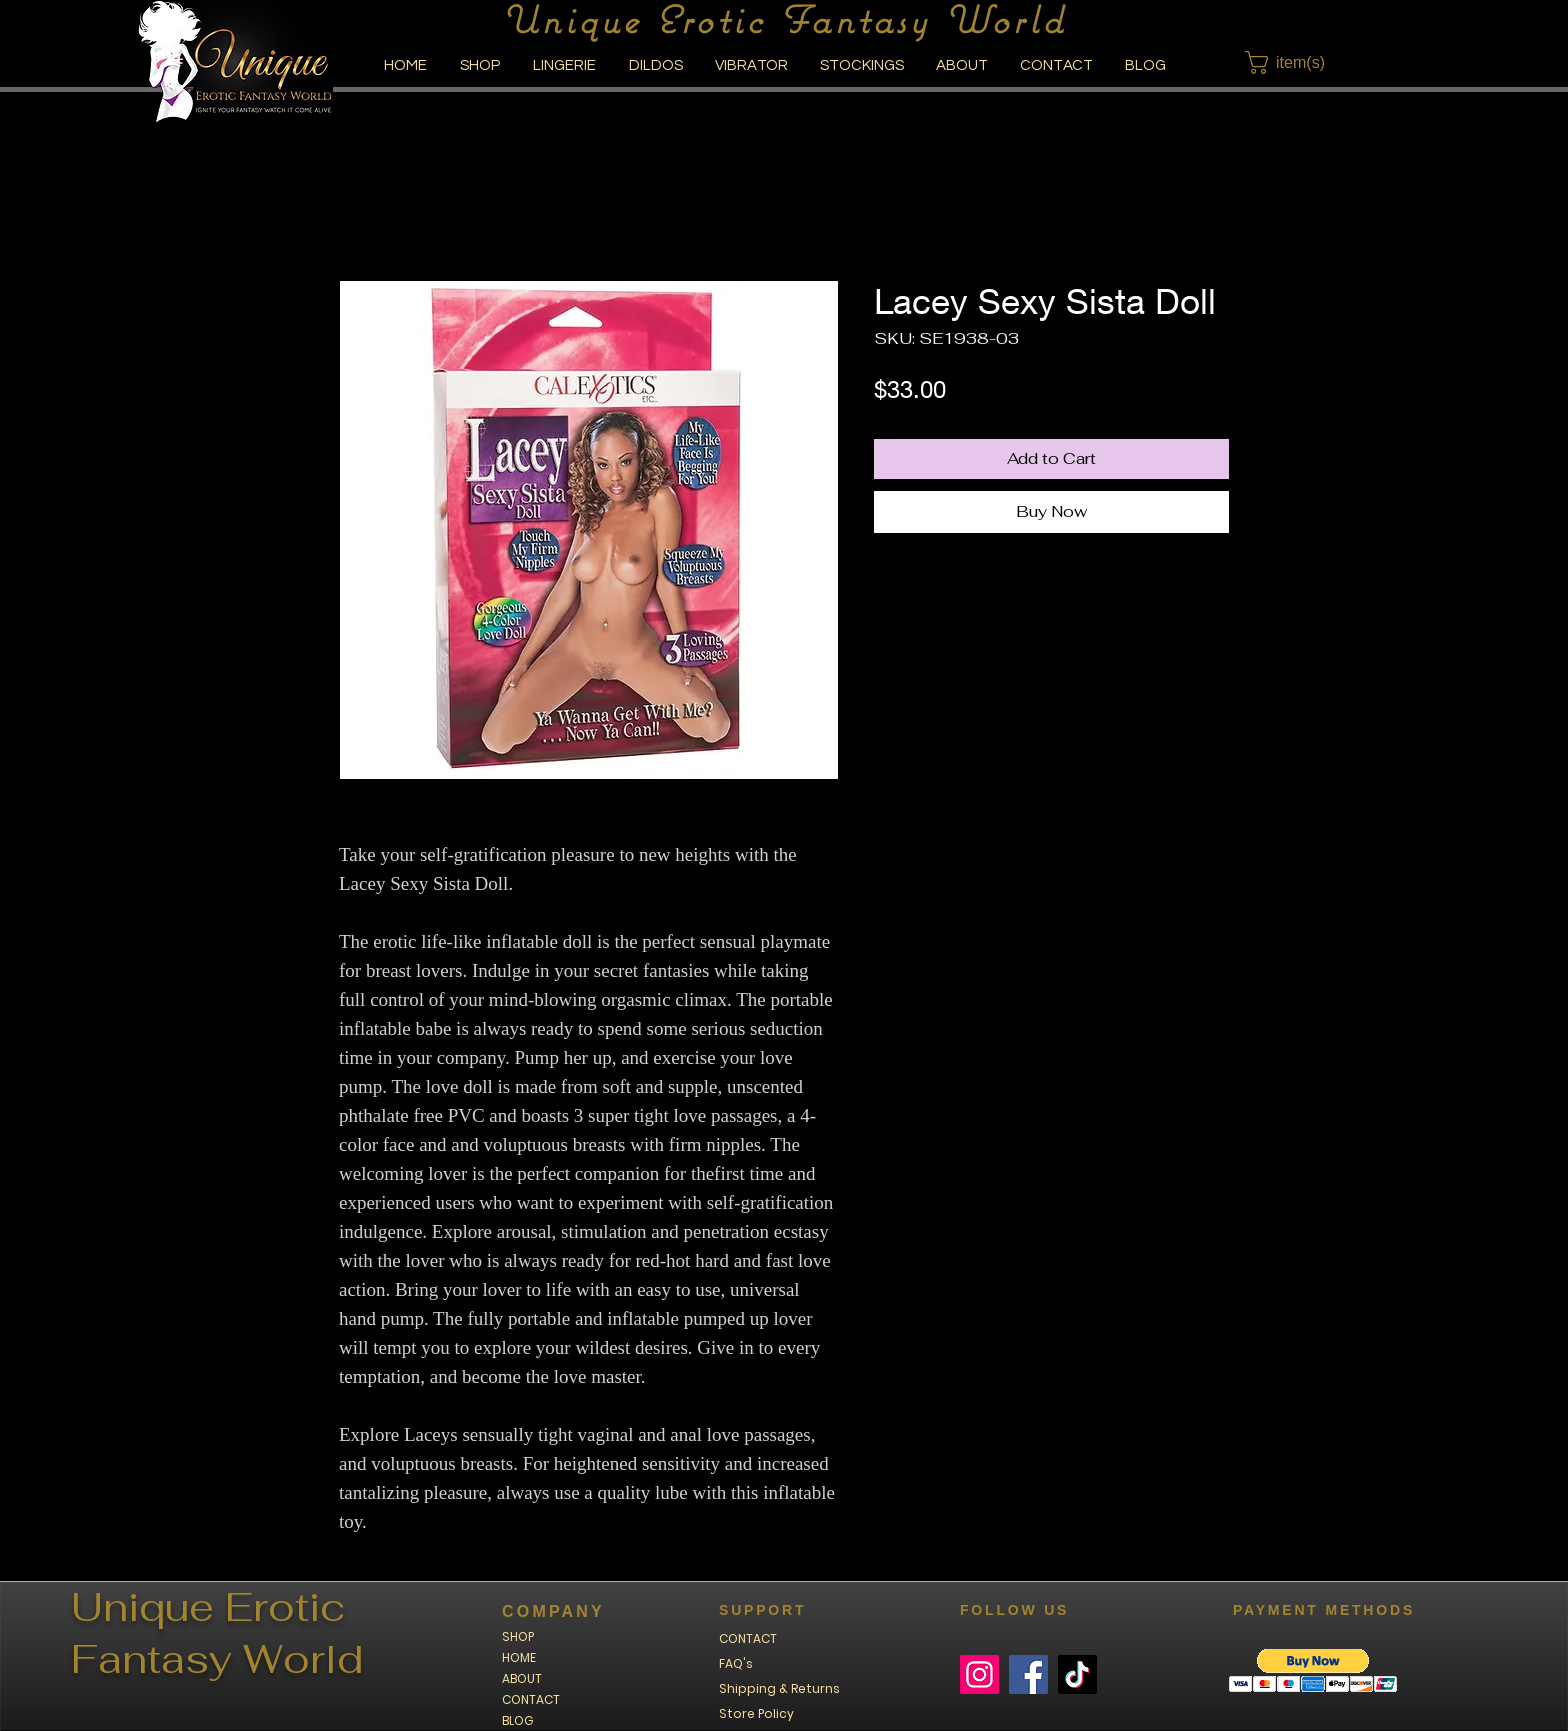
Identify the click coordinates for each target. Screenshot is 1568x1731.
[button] (1297, 62)
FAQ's (736, 1663)
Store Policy (756, 1713)
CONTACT (531, 1699)
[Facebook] (1028, 1674)
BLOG (517, 1720)
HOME (519, 1657)
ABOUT (522, 1678)
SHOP (518, 1636)
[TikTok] (1077, 1674)
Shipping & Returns (779, 1688)
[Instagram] (979, 1674)
